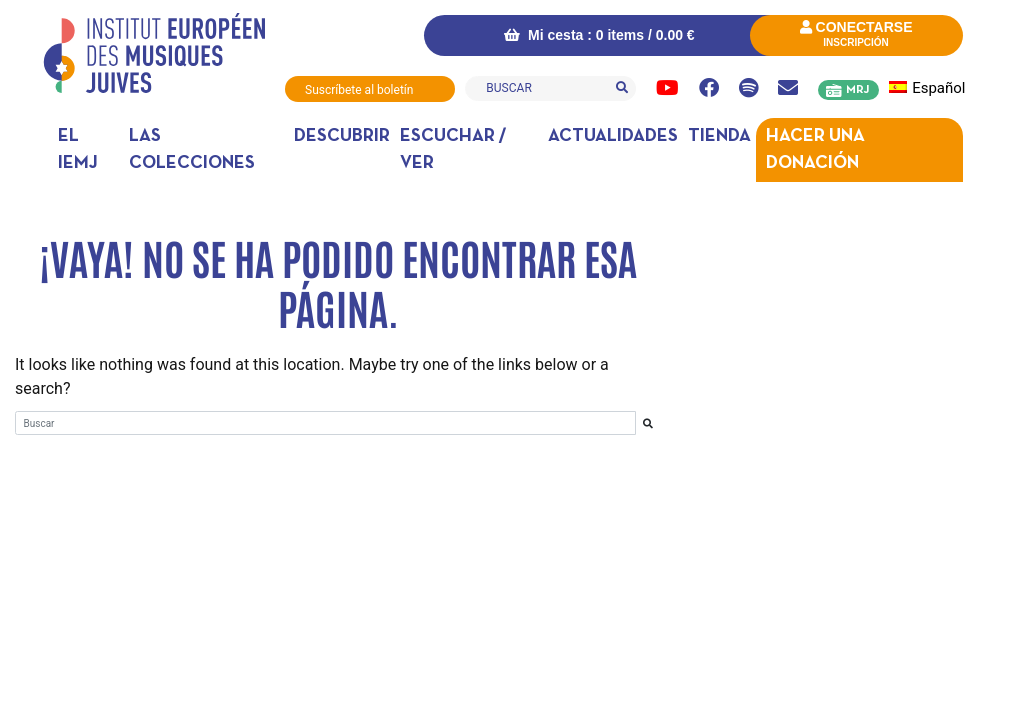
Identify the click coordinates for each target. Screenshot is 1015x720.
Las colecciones (192, 150)
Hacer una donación (815, 150)
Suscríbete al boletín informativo (359, 92)
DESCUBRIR (342, 136)
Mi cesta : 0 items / (599, 35)
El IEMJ (78, 150)
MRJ (857, 90)
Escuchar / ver (453, 150)
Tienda (719, 136)
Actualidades (613, 136)
